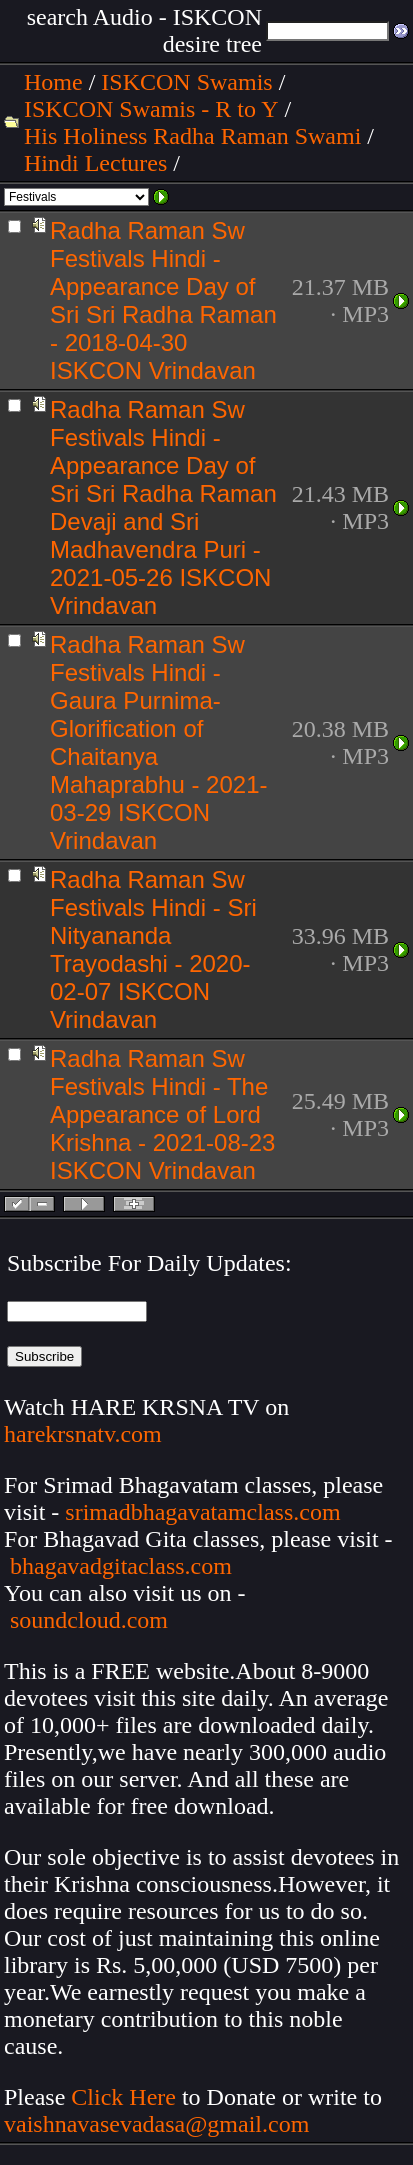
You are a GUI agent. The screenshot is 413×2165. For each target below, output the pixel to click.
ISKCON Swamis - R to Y (151, 109)
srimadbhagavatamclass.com (202, 1512)
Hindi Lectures (95, 163)
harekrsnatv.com (83, 1434)
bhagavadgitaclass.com (121, 1566)
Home (53, 82)
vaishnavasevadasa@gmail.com (159, 2124)
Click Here (123, 2097)
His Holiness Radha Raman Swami (192, 136)
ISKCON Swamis (186, 82)
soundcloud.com (89, 1620)
